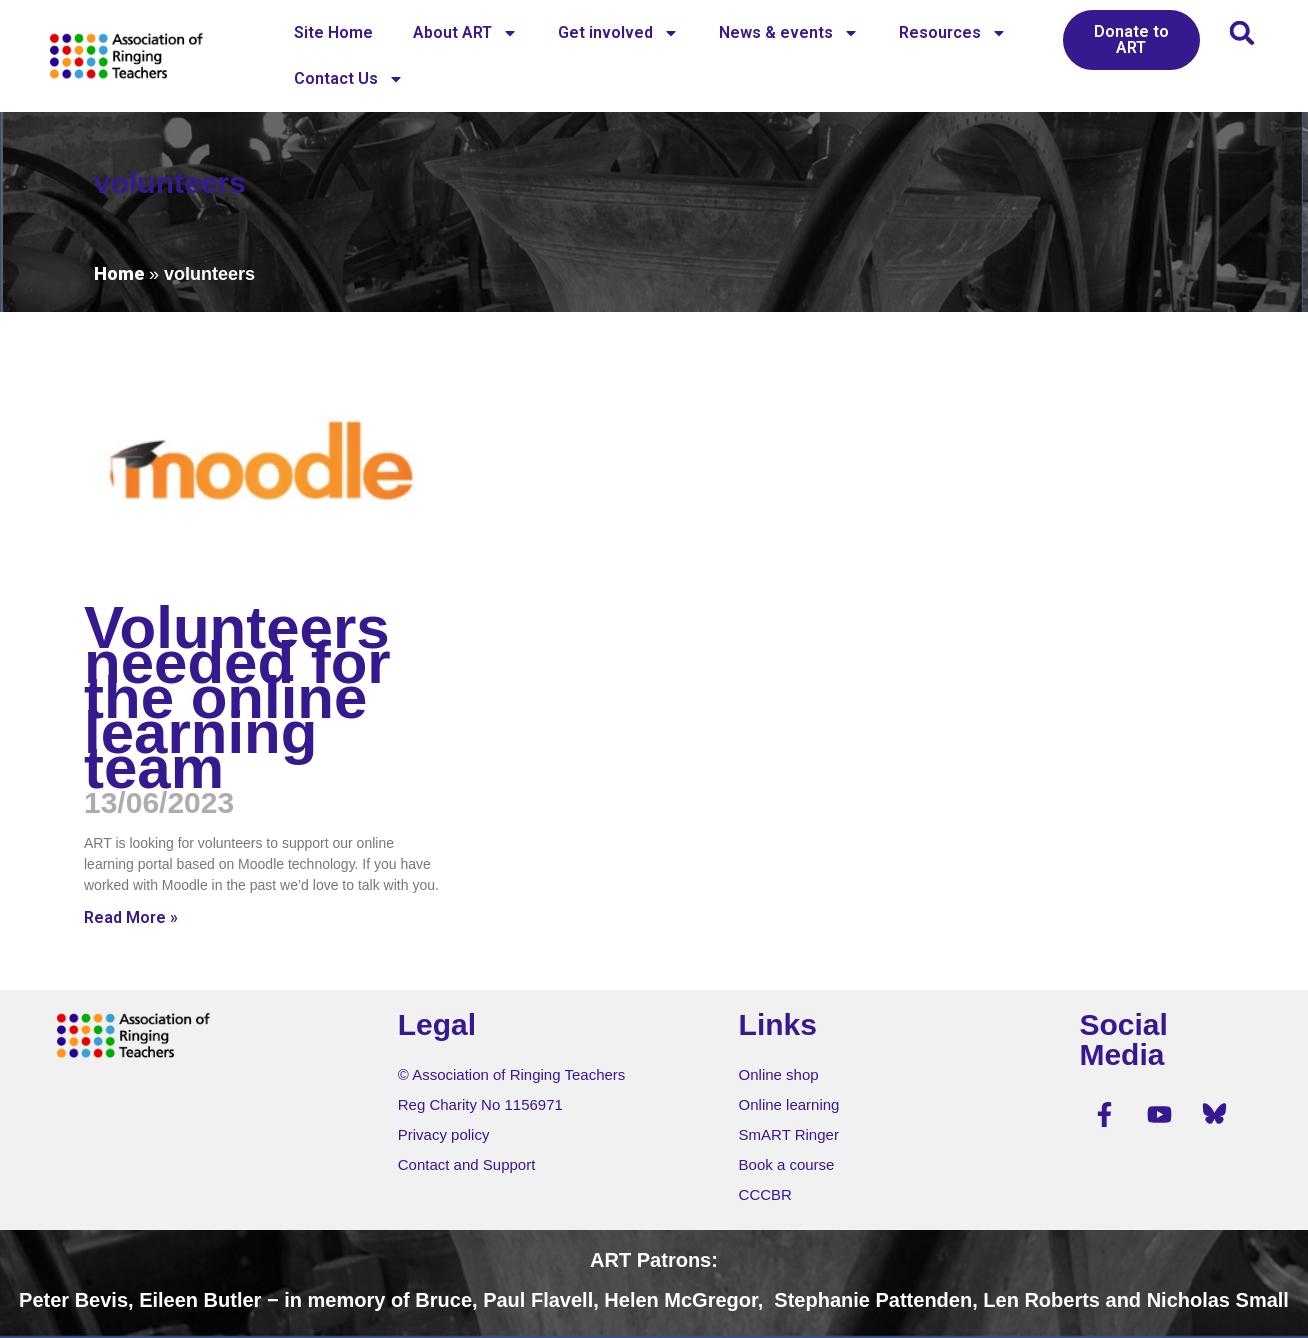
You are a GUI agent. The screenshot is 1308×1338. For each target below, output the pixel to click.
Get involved (618, 33)
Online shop (779, 1074)
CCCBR (765, 1194)
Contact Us (349, 79)
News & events (789, 33)
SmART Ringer (789, 1134)
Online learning (789, 1104)
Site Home (333, 32)
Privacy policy (444, 1134)
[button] (1242, 32)
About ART (465, 33)
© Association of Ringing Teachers (512, 1074)
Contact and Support (467, 1164)
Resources (953, 33)
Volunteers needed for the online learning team (237, 697)
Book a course (787, 1164)
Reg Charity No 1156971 (480, 1104)
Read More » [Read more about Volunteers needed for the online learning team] (131, 917)
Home (119, 273)
